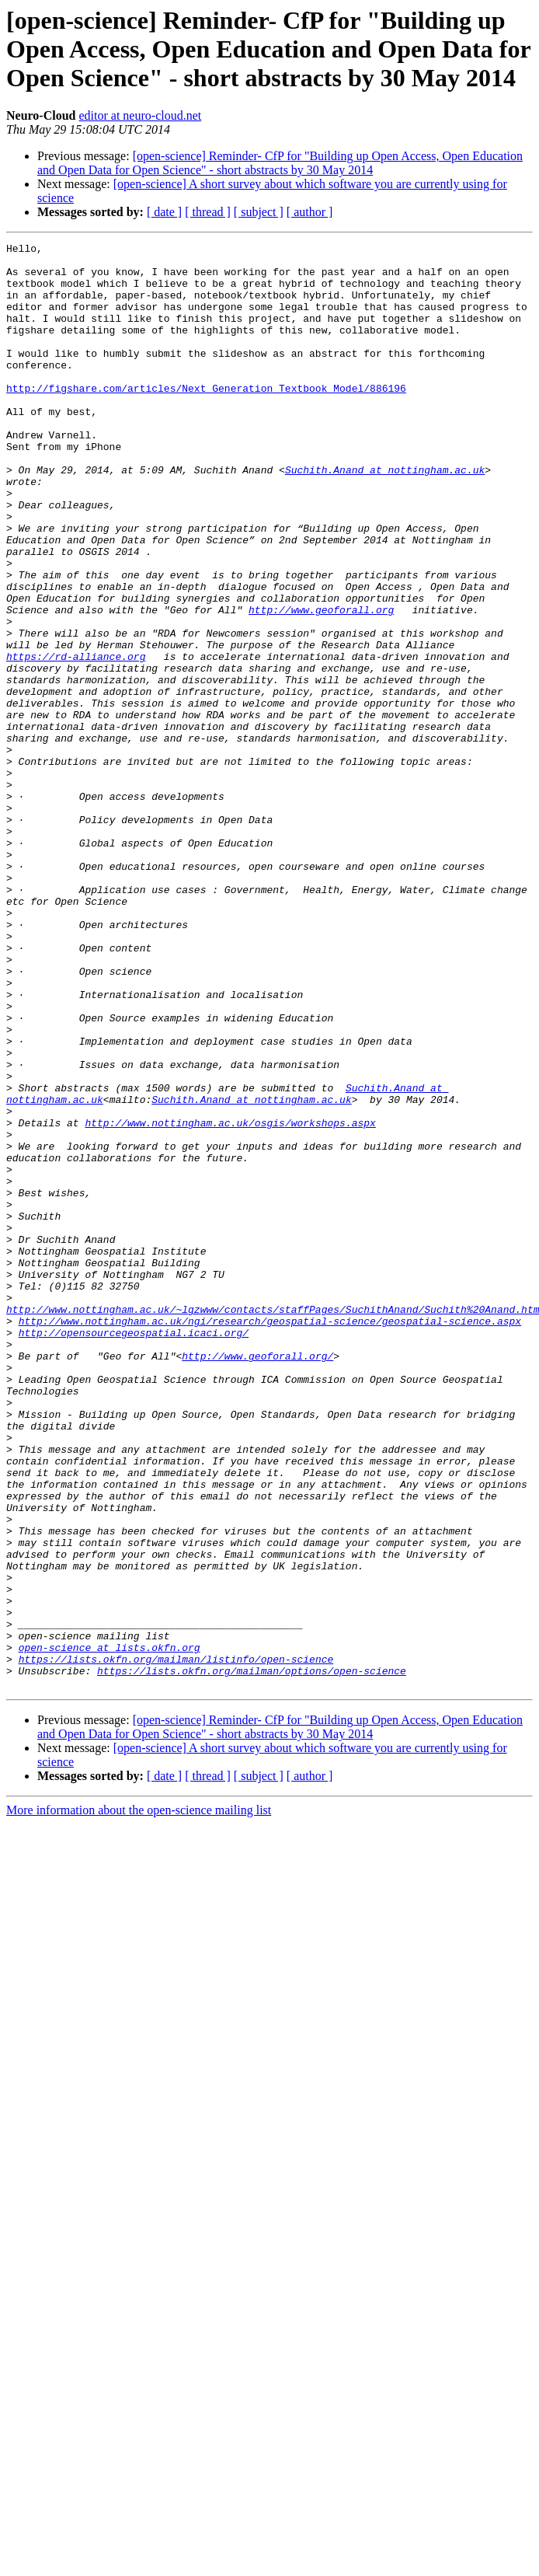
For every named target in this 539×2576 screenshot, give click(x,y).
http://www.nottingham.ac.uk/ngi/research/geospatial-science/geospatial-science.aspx (270, 1538)
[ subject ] (258, 211)
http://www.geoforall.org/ (257, 1579)
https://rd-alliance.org (75, 740)
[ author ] (310, 211)
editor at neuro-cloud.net (140, 115)
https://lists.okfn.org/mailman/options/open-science (251, 1957)
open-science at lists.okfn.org (109, 1929)
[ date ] (164, 211)
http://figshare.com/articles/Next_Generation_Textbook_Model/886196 (206, 418)
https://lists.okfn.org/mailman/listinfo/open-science (176, 1943)
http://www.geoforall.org (321, 684)
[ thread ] (208, 211)
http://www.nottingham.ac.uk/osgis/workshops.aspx (230, 1300)
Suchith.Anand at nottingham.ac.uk (385, 516)
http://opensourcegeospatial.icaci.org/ (134, 1552)
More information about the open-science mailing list (138, 2099)
